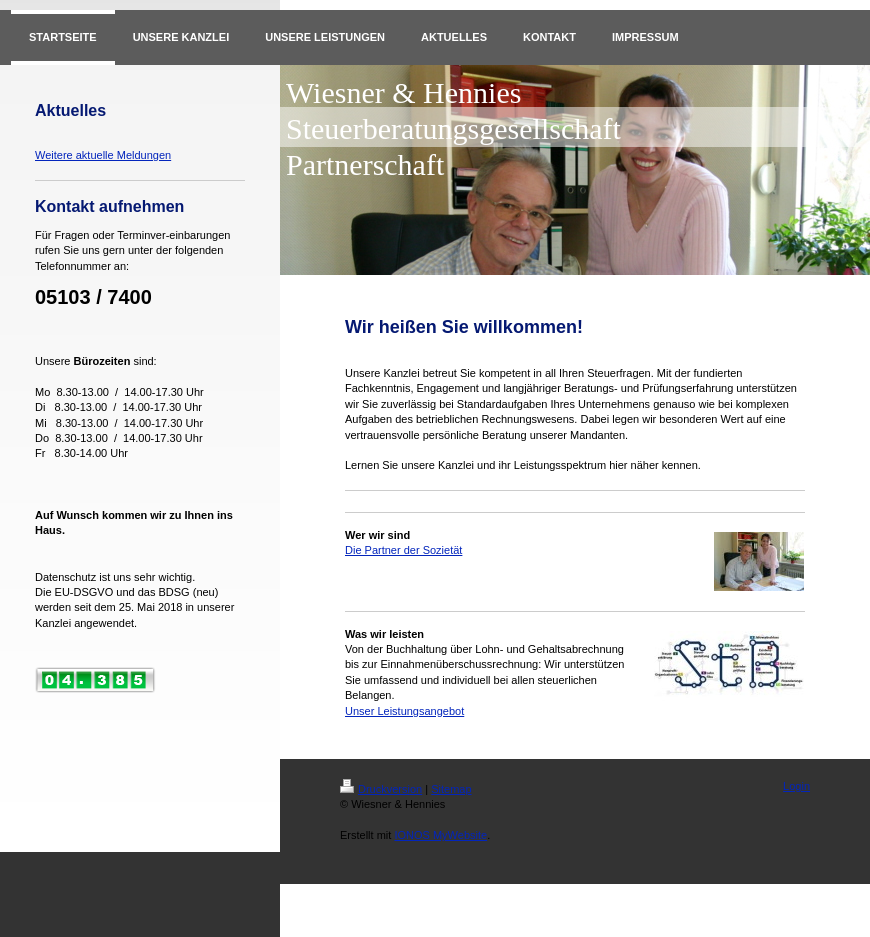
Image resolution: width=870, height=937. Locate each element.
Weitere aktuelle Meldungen (103, 155)
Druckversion (381, 789)
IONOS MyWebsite (440, 835)
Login (796, 786)
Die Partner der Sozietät (403, 550)
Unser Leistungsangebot (404, 711)
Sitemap (451, 789)
